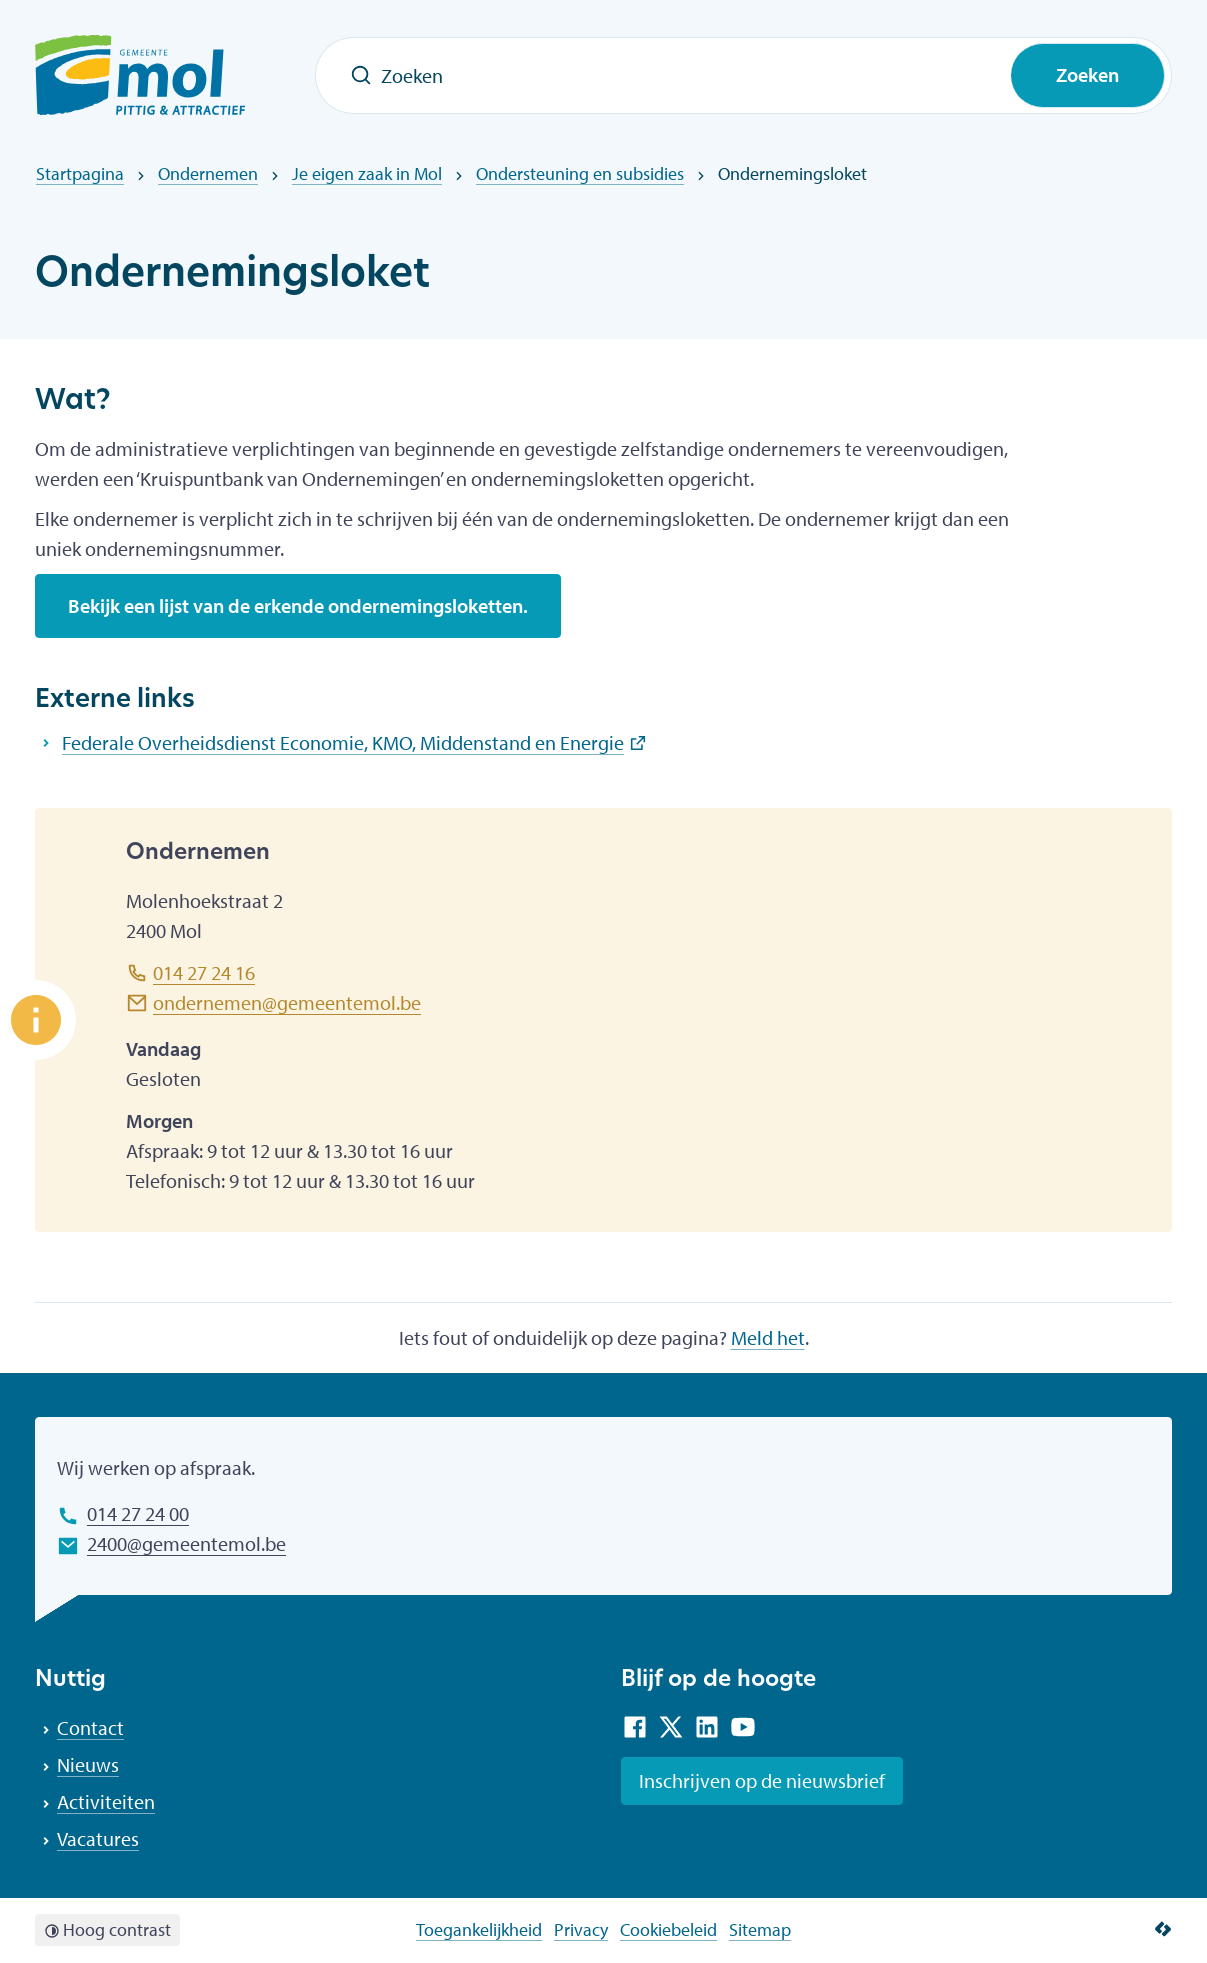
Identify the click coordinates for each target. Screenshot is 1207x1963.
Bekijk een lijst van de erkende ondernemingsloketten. (298, 605)
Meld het (768, 1337)
